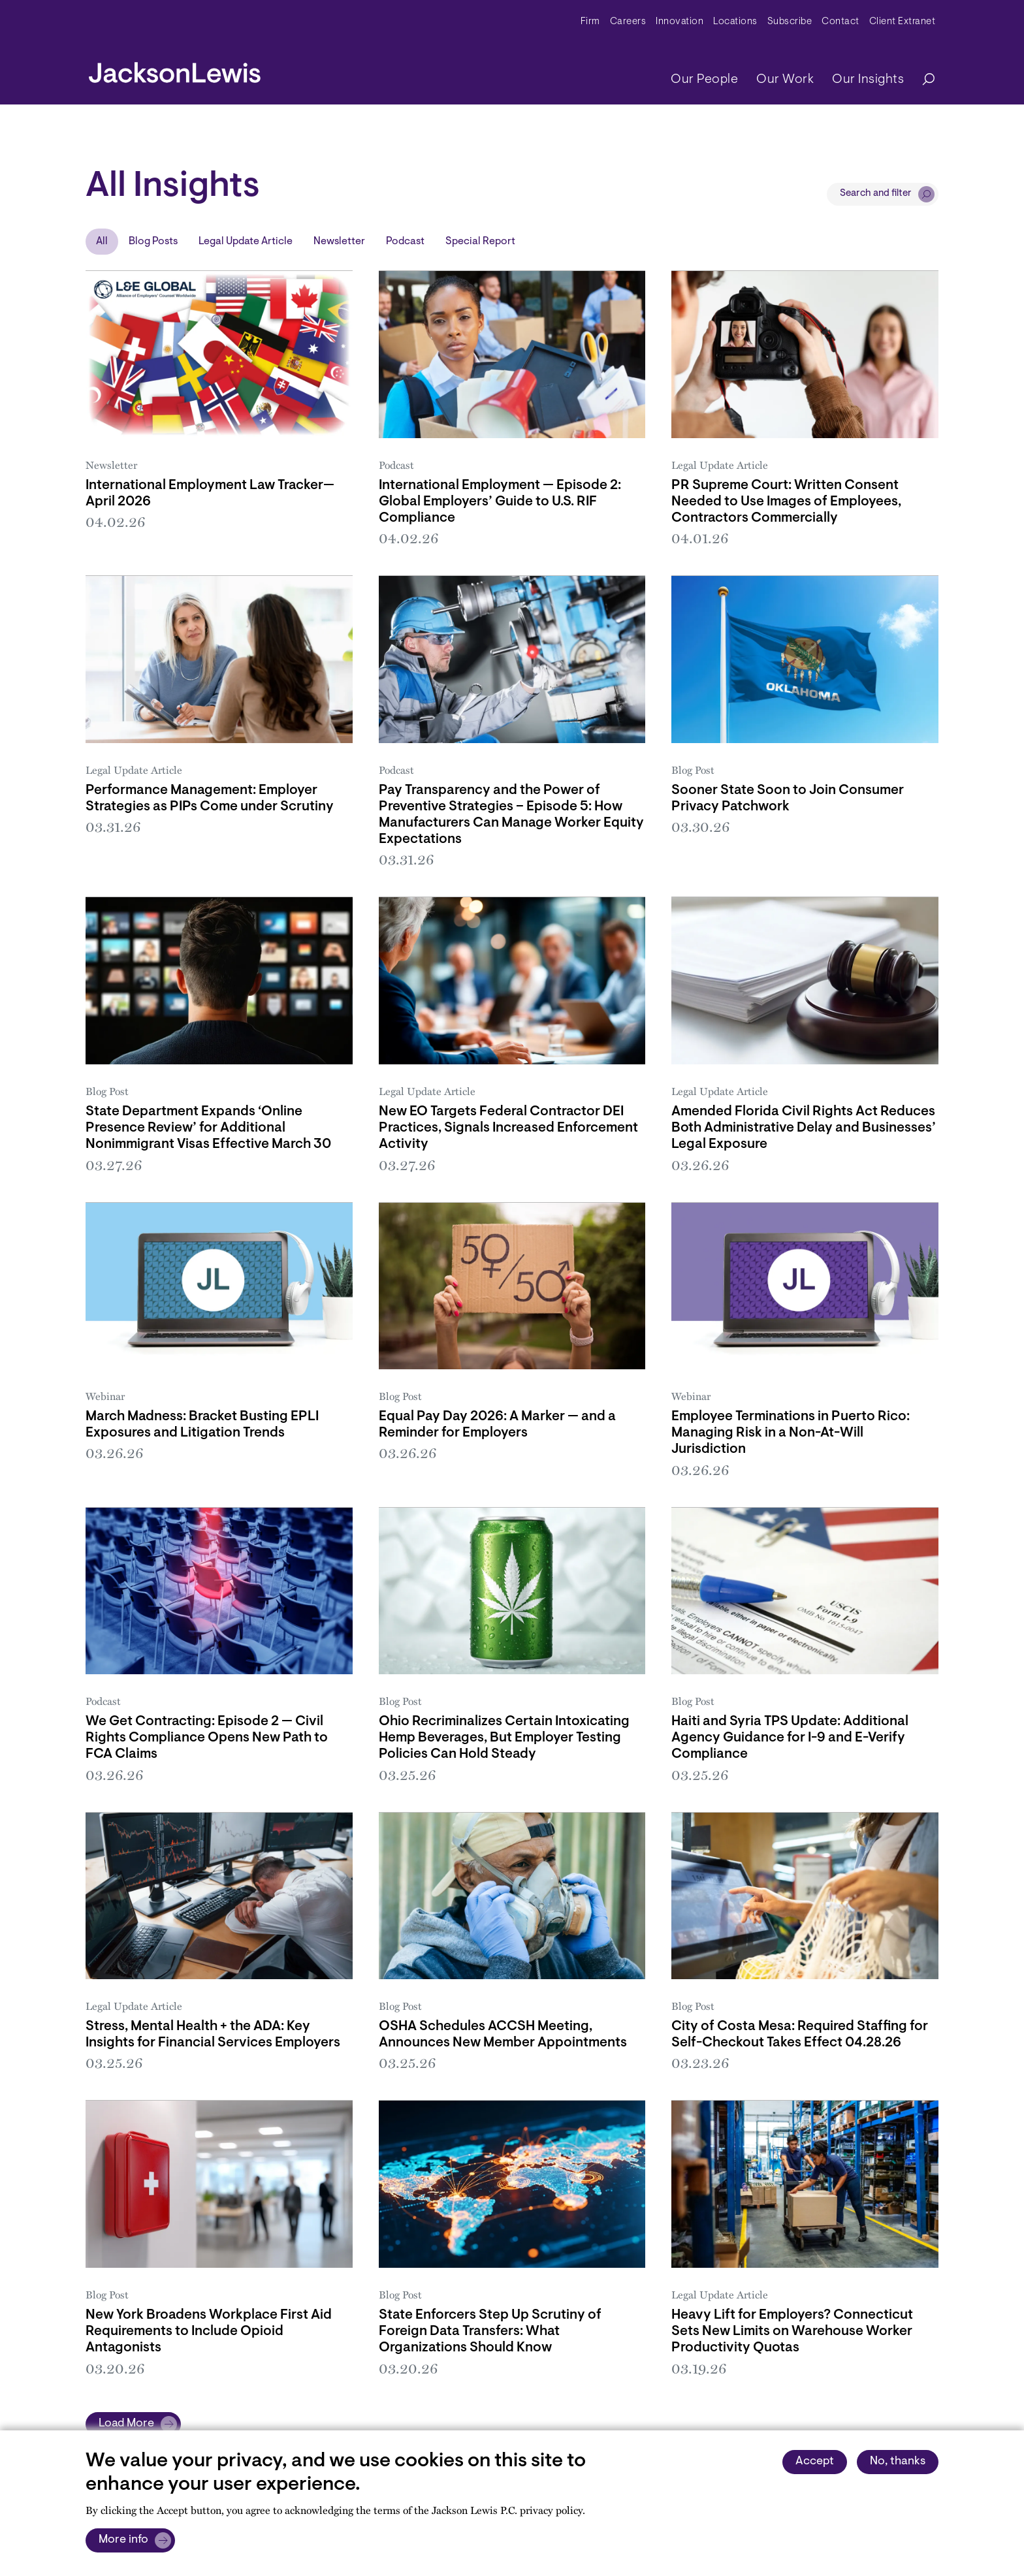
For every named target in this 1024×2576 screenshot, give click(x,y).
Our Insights (868, 79)
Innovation (679, 22)
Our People (704, 79)
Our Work (785, 79)
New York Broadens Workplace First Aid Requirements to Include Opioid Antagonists (209, 2331)
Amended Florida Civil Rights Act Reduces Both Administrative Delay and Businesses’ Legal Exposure (803, 1128)
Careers (628, 22)
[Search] (922, 80)
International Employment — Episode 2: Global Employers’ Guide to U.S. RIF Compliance (500, 502)
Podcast (405, 241)
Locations (735, 22)
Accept (814, 2462)
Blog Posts (153, 241)
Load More (126, 2424)
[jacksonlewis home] (175, 69)
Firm (590, 22)
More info (123, 2540)
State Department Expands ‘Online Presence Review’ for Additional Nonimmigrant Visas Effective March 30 (208, 1128)
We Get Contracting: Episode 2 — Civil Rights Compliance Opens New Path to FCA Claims (207, 1738)
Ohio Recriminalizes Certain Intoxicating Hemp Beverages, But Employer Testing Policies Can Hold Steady (504, 1738)
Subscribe (789, 22)
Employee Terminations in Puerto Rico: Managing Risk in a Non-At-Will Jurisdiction (790, 1433)
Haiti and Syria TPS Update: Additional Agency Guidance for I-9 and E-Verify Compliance (789, 1738)
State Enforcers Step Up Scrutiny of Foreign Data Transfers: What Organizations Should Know (490, 2331)
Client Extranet (902, 22)
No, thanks (897, 2462)
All (102, 241)
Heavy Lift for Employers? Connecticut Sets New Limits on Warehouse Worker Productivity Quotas (792, 2331)
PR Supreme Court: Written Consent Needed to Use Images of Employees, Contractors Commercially (786, 502)
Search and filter (876, 194)
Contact (840, 22)
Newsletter (339, 241)
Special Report (480, 241)
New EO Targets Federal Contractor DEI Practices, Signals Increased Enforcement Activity (508, 1128)
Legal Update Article (246, 241)
